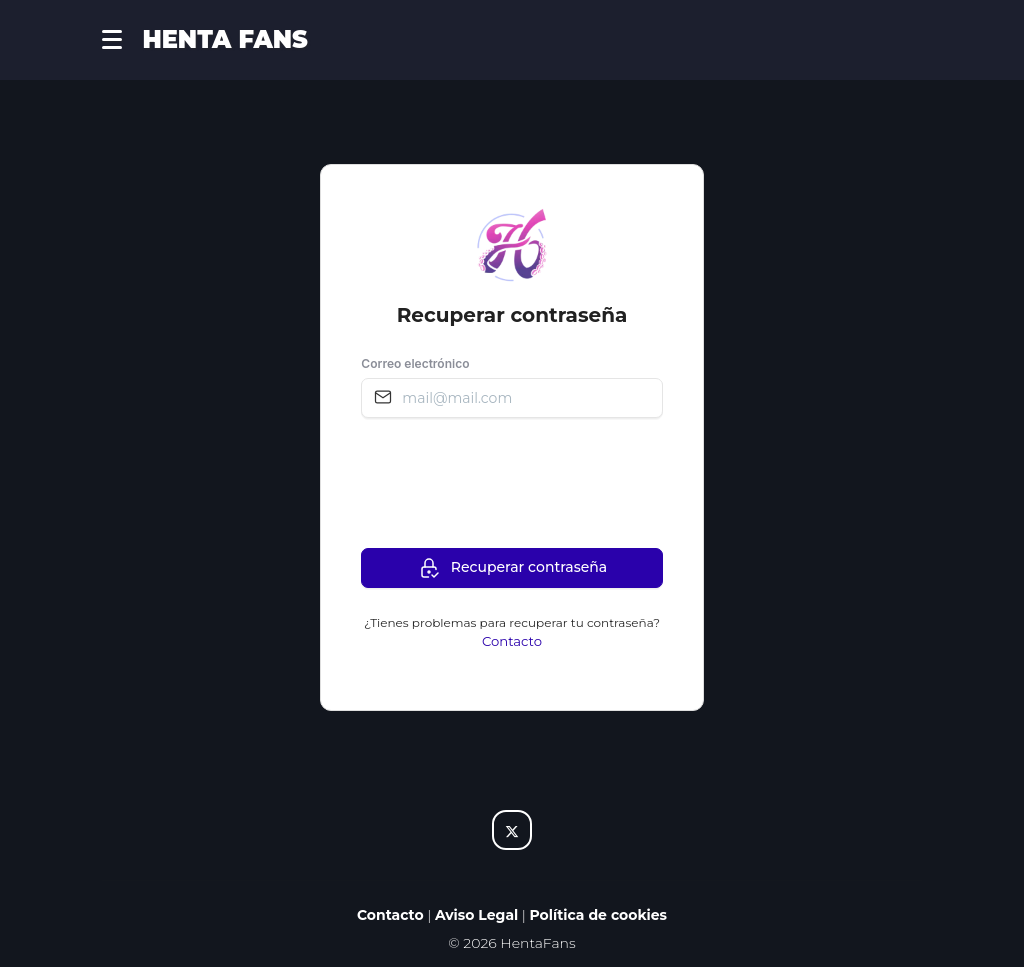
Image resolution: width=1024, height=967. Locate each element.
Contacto (512, 641)
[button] (122, 40)
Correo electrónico (415, 363)
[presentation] (513, 482)
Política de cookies (599, 915)
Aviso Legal (476, 915)
